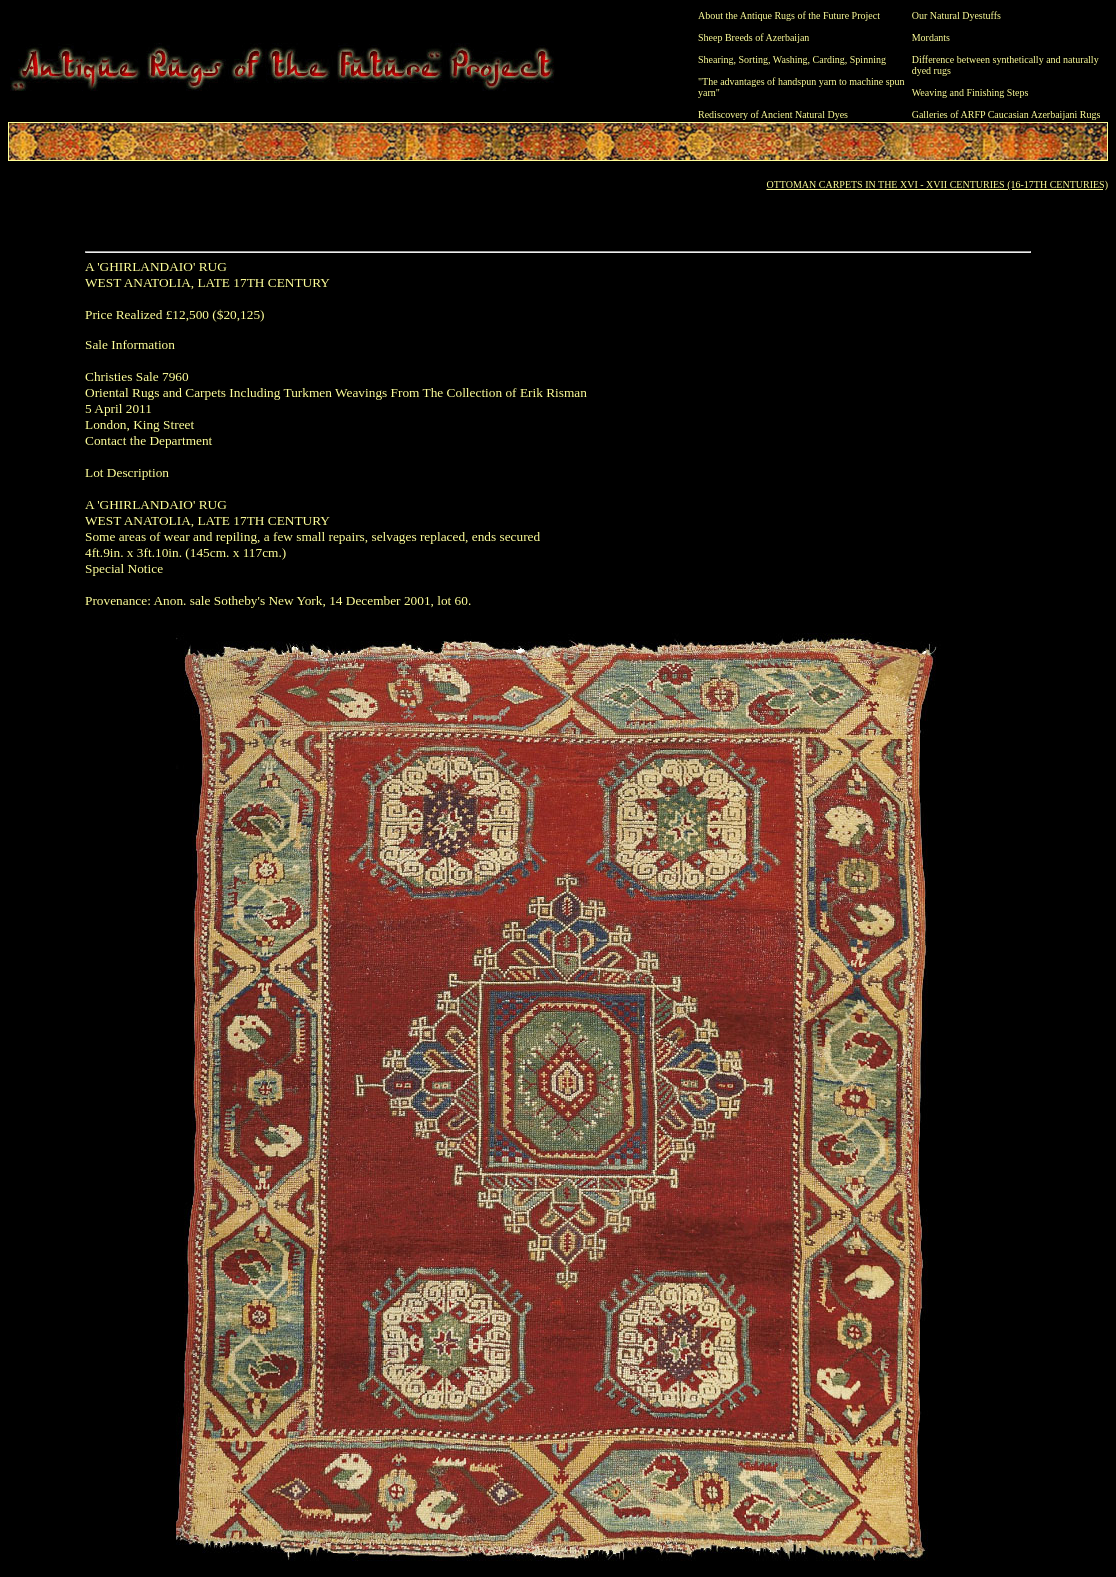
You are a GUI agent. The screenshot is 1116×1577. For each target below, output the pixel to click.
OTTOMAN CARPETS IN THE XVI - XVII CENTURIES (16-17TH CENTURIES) (937, 184)
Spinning (868, 59)
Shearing (716, 59)
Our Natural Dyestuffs (956, 15)
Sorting (753, 59)
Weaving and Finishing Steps (970, 92)
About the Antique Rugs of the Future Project (789, 15)
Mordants (931, 37)
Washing (790, 59)
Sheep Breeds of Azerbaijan (753, 37)
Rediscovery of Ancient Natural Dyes (773, 114)
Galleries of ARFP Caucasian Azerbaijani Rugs (1006, 114)
